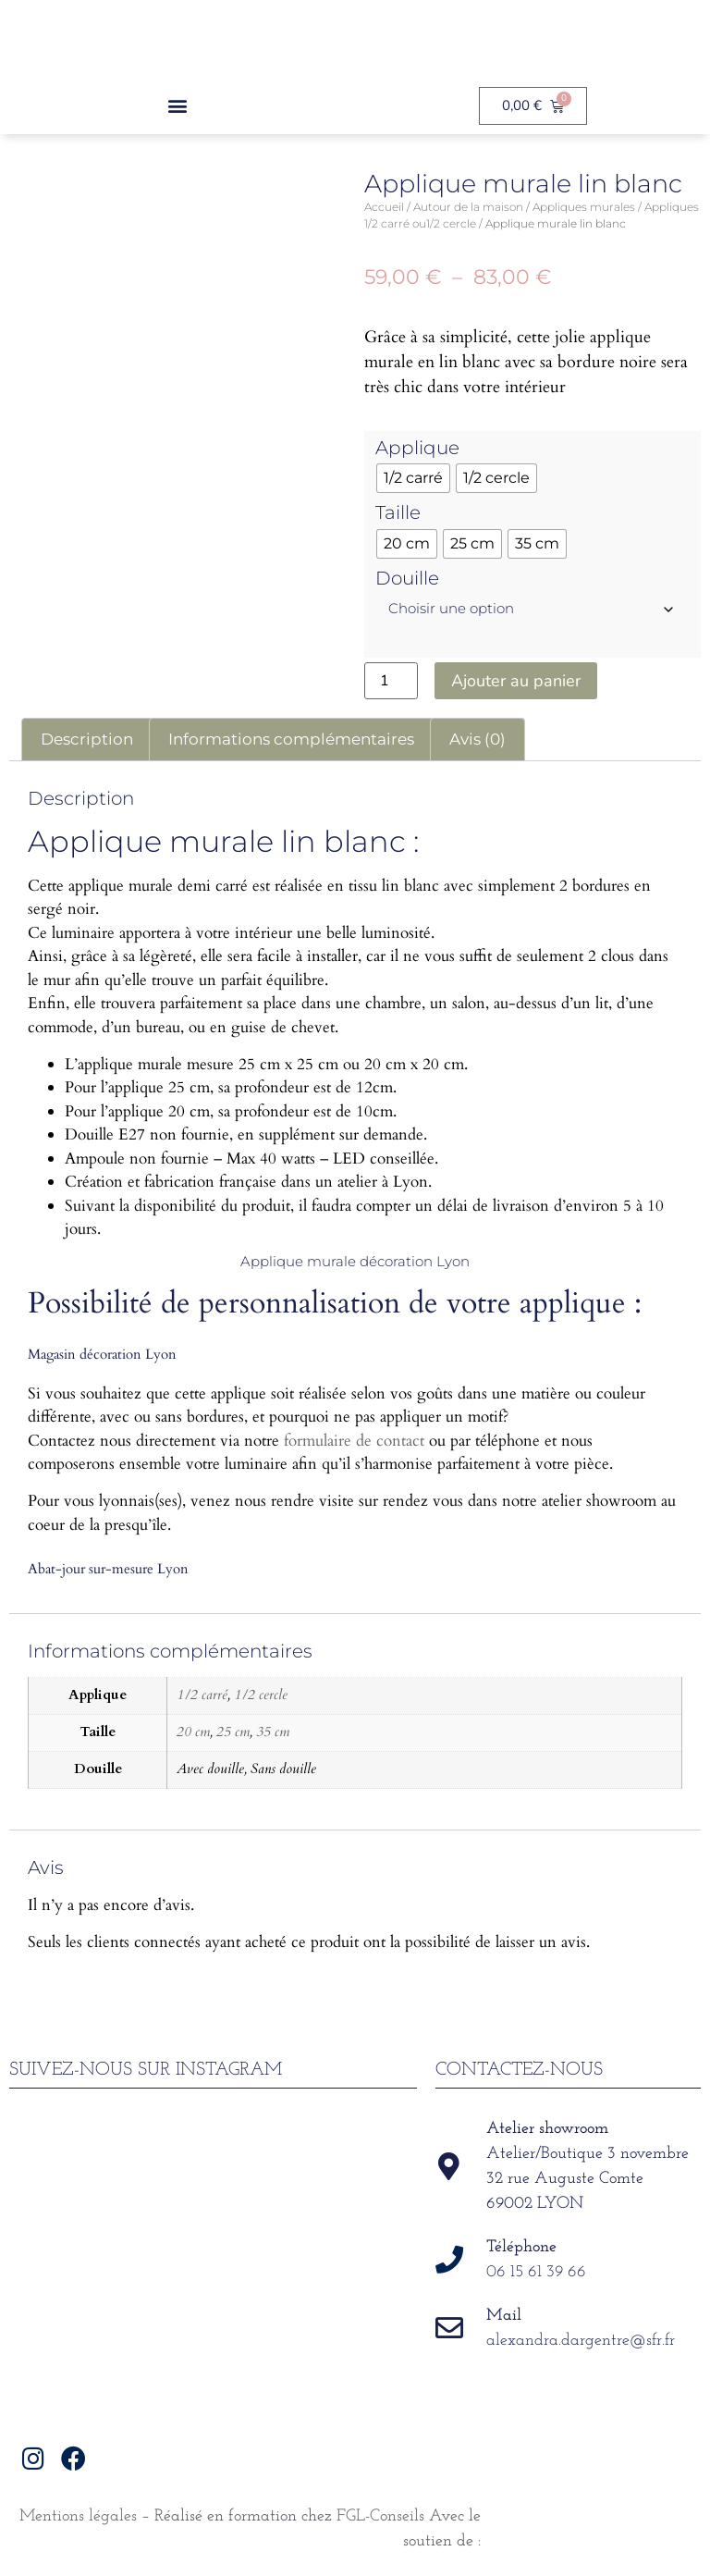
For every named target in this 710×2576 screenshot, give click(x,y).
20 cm (193, 1732)
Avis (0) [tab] (477, 739)
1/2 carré (202, 1695)
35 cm (272, 1732)
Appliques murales (583, 207)
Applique (417, 447)
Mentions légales (78, 2516)
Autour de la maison (468, 207)
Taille (398, 512)
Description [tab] (87, 739)
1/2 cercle (261, 1695)
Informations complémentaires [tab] (291, 739)
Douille (407, 578)
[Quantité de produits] (391, 680)
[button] (178, 106)
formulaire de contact (354, 1440)
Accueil (384, 207)
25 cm (233, 1732)
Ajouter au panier (516, 681)
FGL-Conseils (380, 2516)
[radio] (413, 478)
